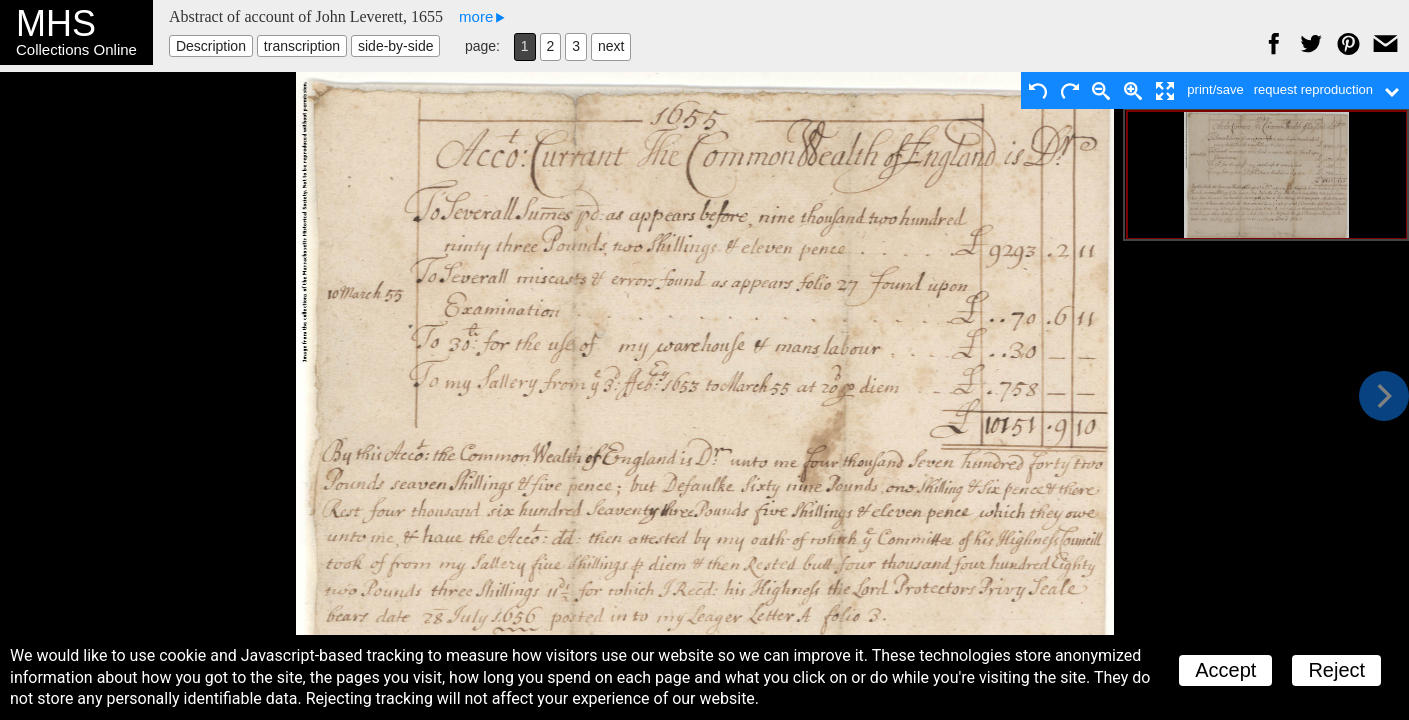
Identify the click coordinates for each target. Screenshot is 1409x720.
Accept (1225, 670)
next (611, 46)
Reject (1336, 670)
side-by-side (395, 46)
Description (211, 46)
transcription (302, 46)
